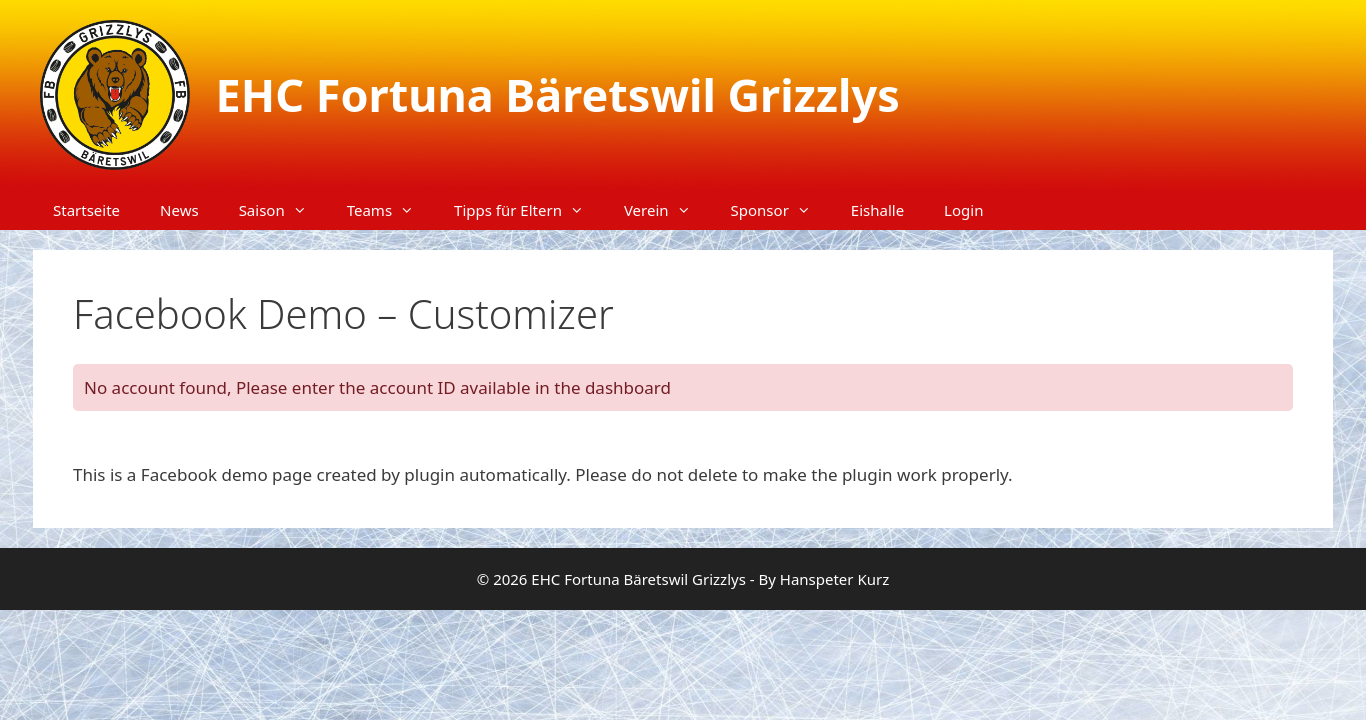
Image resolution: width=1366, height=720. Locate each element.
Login (963, 210)
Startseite (86, 210)
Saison (283, 210)
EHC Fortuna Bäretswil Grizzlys (558, 94)
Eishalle (877, 210)
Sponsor (781, 210)
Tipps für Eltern (529, 210)
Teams (390, 210)
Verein (667, 210)
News (179, 210)
